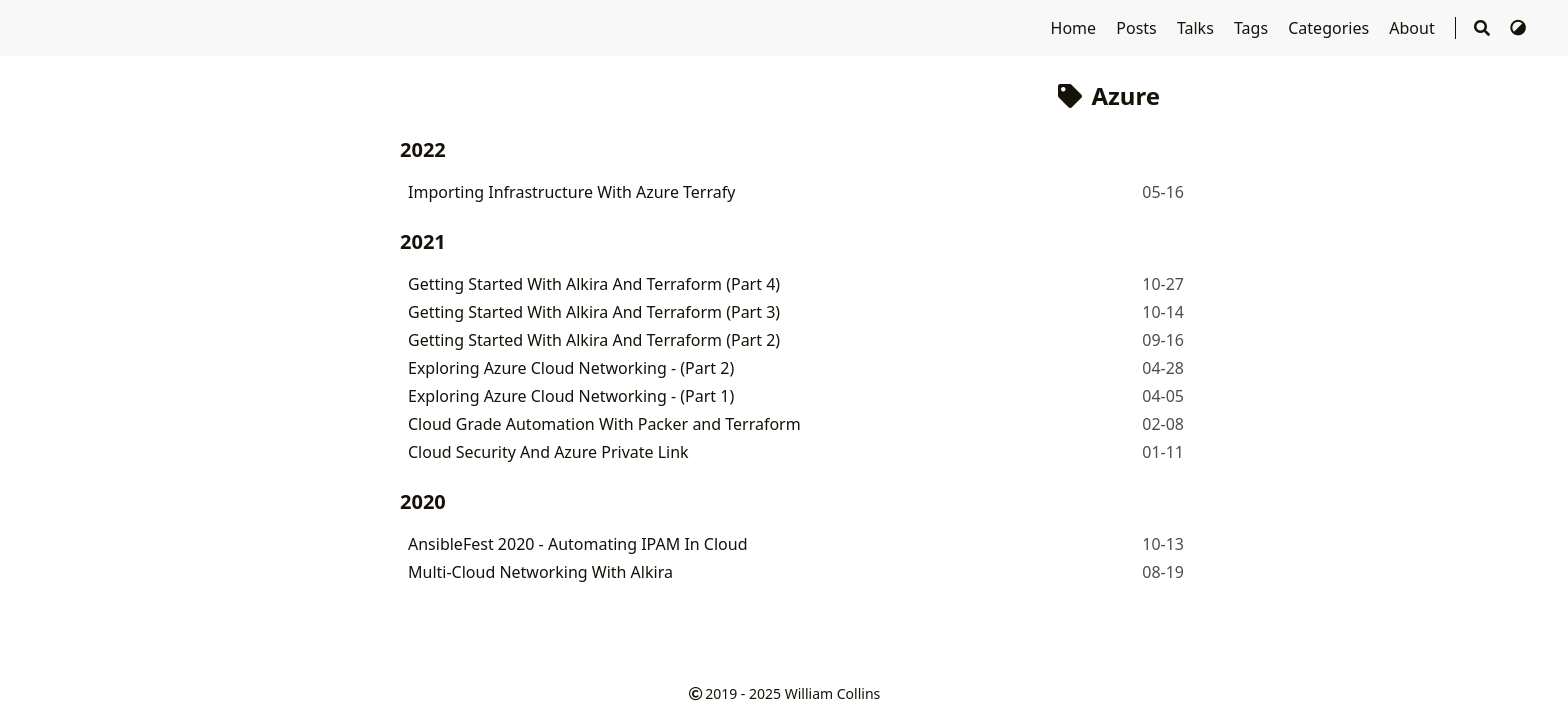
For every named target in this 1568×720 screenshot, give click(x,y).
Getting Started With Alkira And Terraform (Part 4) (594, 284)
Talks (1197, 28)
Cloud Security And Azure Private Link (548, 452)
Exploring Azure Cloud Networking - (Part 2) (571, 368)
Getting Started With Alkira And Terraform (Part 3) (594, 312)
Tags (1253, 28)
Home (1076, 28)
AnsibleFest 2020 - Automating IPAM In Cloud (578, 544)
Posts (1138, 28)
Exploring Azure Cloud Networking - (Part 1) (571, 396)
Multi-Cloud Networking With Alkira (540, 572)
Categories (1330, 28)
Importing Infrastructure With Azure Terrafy (571, 192)
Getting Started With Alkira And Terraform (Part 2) (594, 340)
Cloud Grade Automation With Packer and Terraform (604, 424)
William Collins (833, 693)
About (1414, 28)
